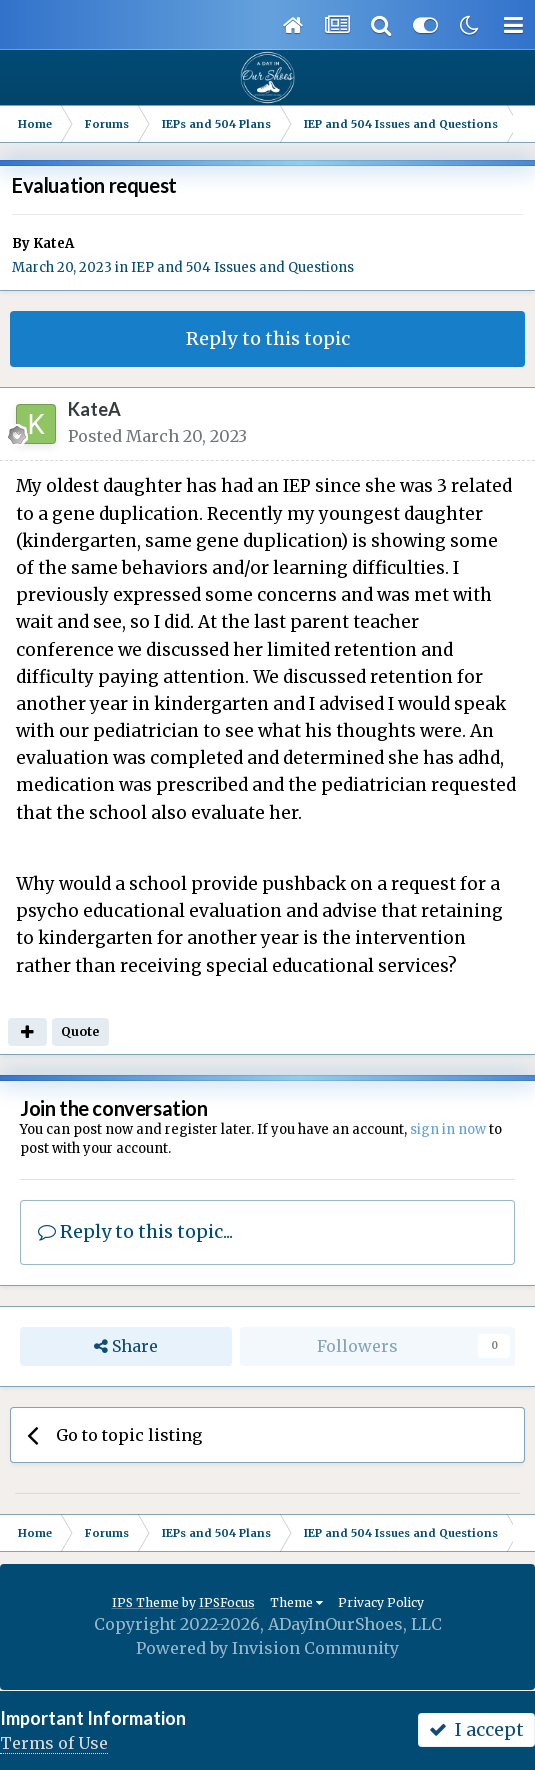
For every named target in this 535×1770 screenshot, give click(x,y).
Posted (157, 436)
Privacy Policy (381, 1602)
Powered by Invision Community (267, 1648)
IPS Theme (145, 1602)
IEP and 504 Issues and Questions (242, 267)
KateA (53, 243)
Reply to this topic (268, 338)
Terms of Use (54, 1743)
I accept (476, 1729)
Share (126, 1346)
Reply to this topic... (135, 1231)
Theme (296, 1602)
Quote (80, 1031)
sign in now (448, 1129)
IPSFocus (227, 1602)
